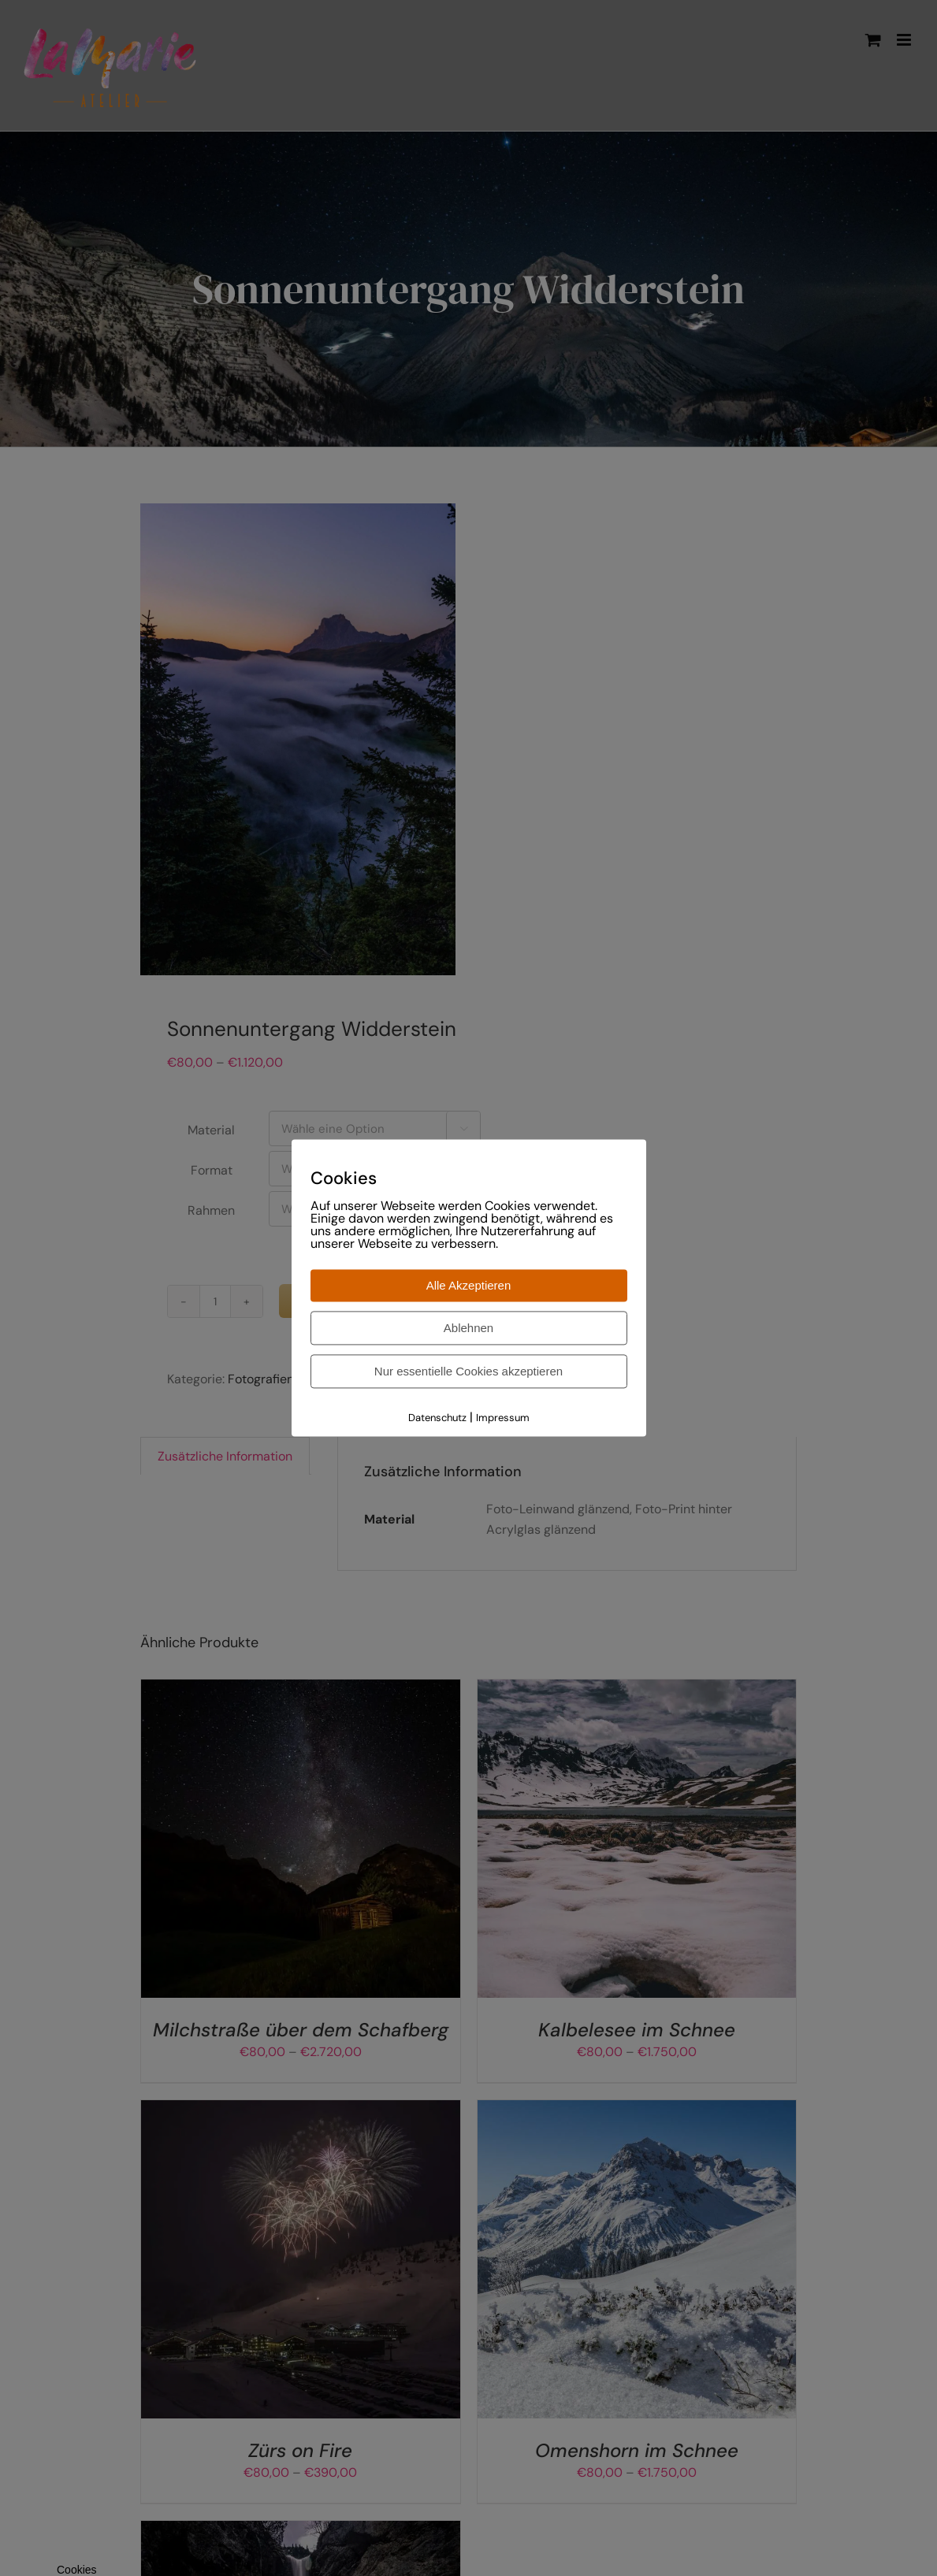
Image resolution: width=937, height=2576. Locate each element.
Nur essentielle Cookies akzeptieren (468, 1371)
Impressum (503, 1417)
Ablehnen (468, 1327)
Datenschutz (437, 1417)
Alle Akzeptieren (468, 1285)
